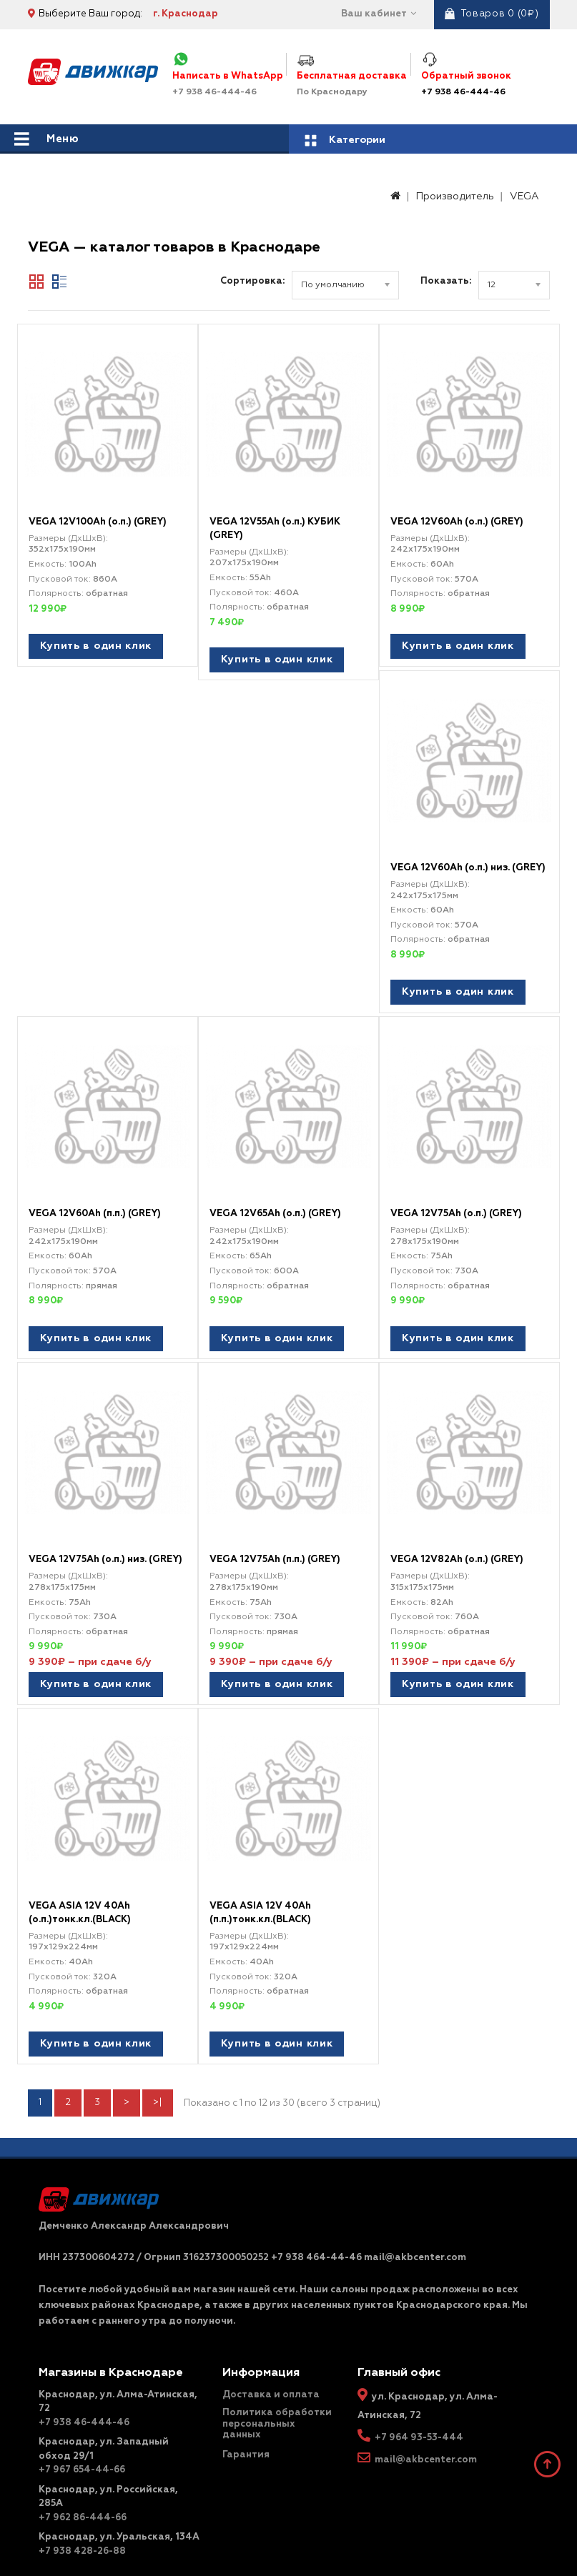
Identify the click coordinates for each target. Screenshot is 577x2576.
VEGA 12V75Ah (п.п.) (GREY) (274, 1550)
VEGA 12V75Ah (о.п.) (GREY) (456, 1207)
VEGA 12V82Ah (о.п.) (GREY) (456, 1550)
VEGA (524, 197)
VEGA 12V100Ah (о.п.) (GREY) (98, 522)
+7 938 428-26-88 (82, 2535)
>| (157, 2086)
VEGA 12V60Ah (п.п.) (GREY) (95, 1207)
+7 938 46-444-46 (463, 92)
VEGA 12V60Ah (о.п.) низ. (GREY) (468, 864)
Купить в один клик (96, 646)
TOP (548, 2465)
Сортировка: (252, 281)
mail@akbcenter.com (426, 2443)
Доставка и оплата (271, 2378)
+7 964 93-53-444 (419, 2421)
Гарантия (246, 2438)
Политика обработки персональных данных (277, 2407)
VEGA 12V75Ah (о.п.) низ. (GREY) (105, 1550)
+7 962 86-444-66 (83, 2501)
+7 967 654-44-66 (82, 2453)
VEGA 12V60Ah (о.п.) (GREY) (456, 522)
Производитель (455, 197)
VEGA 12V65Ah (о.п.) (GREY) (275, 1207)
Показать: (445, 281)
